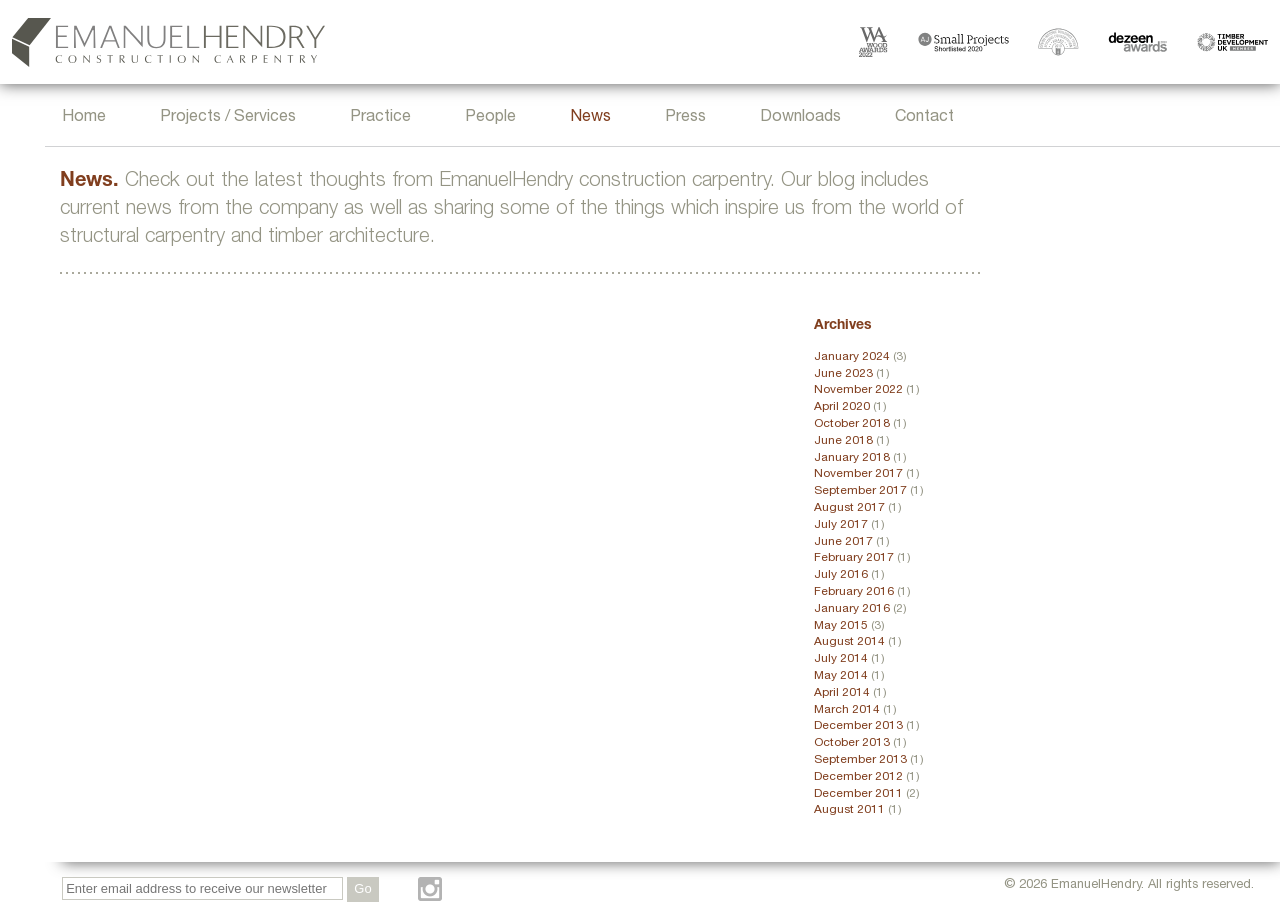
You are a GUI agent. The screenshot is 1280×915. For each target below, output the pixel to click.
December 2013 (858, 726)
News (590, 118)
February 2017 (854, 558)
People (490, 118)
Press (685, 118)
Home (84, 118)
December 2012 (858, 777)
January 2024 (852, 357)
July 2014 (841, 659)
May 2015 (841, 626)
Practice (380, 118)
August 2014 (849, 642)
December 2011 (858, 794)
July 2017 (841, 525)
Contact (924, 118)
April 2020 (842, 407)
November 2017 (858, 474)
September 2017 (860, 491)
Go (362, 888)
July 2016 (841, 575)
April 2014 (842, 693)
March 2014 (847, 710)
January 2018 (852, 458)
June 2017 (843, 542)
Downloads (800, 118)
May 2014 (841, 676)
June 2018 (843, 441)
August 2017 (849, 508)
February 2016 (854, 592)
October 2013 (852, 743)
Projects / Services (228, 118)
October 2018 (852, 424)
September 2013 (860, 760)
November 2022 (858, 390)
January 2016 (852, 609)
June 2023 (843, 374)
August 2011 (849, 810)
